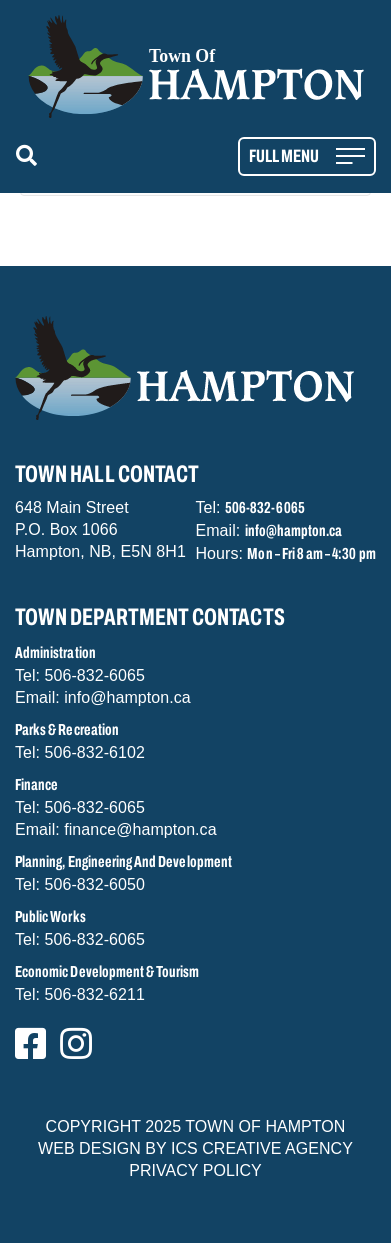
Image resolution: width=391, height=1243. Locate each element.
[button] (30, 156)
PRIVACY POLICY (195, 1170)
